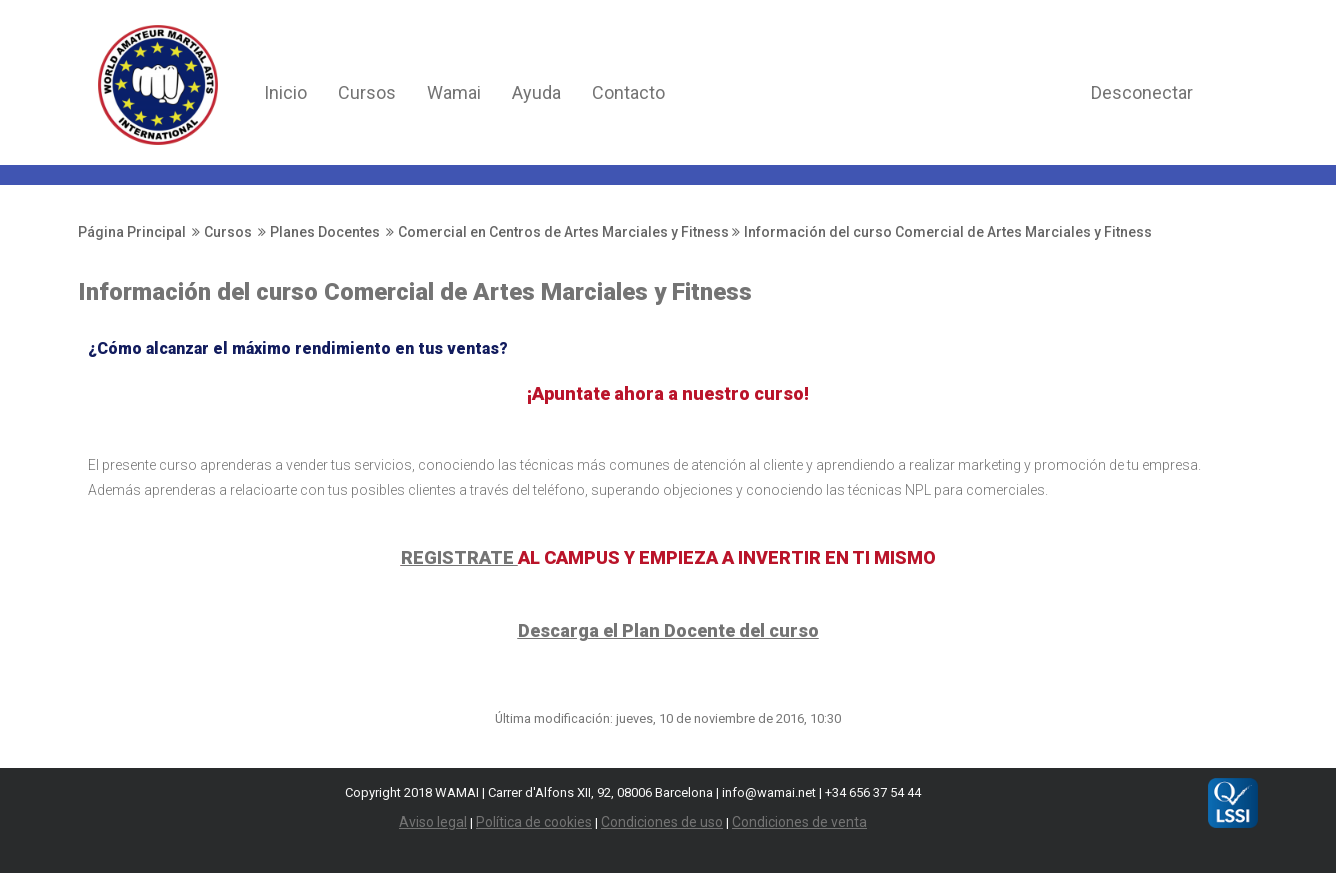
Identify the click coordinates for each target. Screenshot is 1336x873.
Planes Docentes (325, 232)
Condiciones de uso (662, 822)
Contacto (628, 92)
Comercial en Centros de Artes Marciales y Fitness (563, 232)
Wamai (454, 92)
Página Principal (132, 232)
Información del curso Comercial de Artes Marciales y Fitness (948, 232)
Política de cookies (534, 822)
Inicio (285, 92)
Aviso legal (433, 822)
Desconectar (1142, 92)
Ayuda (536, 92)
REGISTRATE (459, 557)
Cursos (367, 92)
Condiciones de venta (799, 822)
